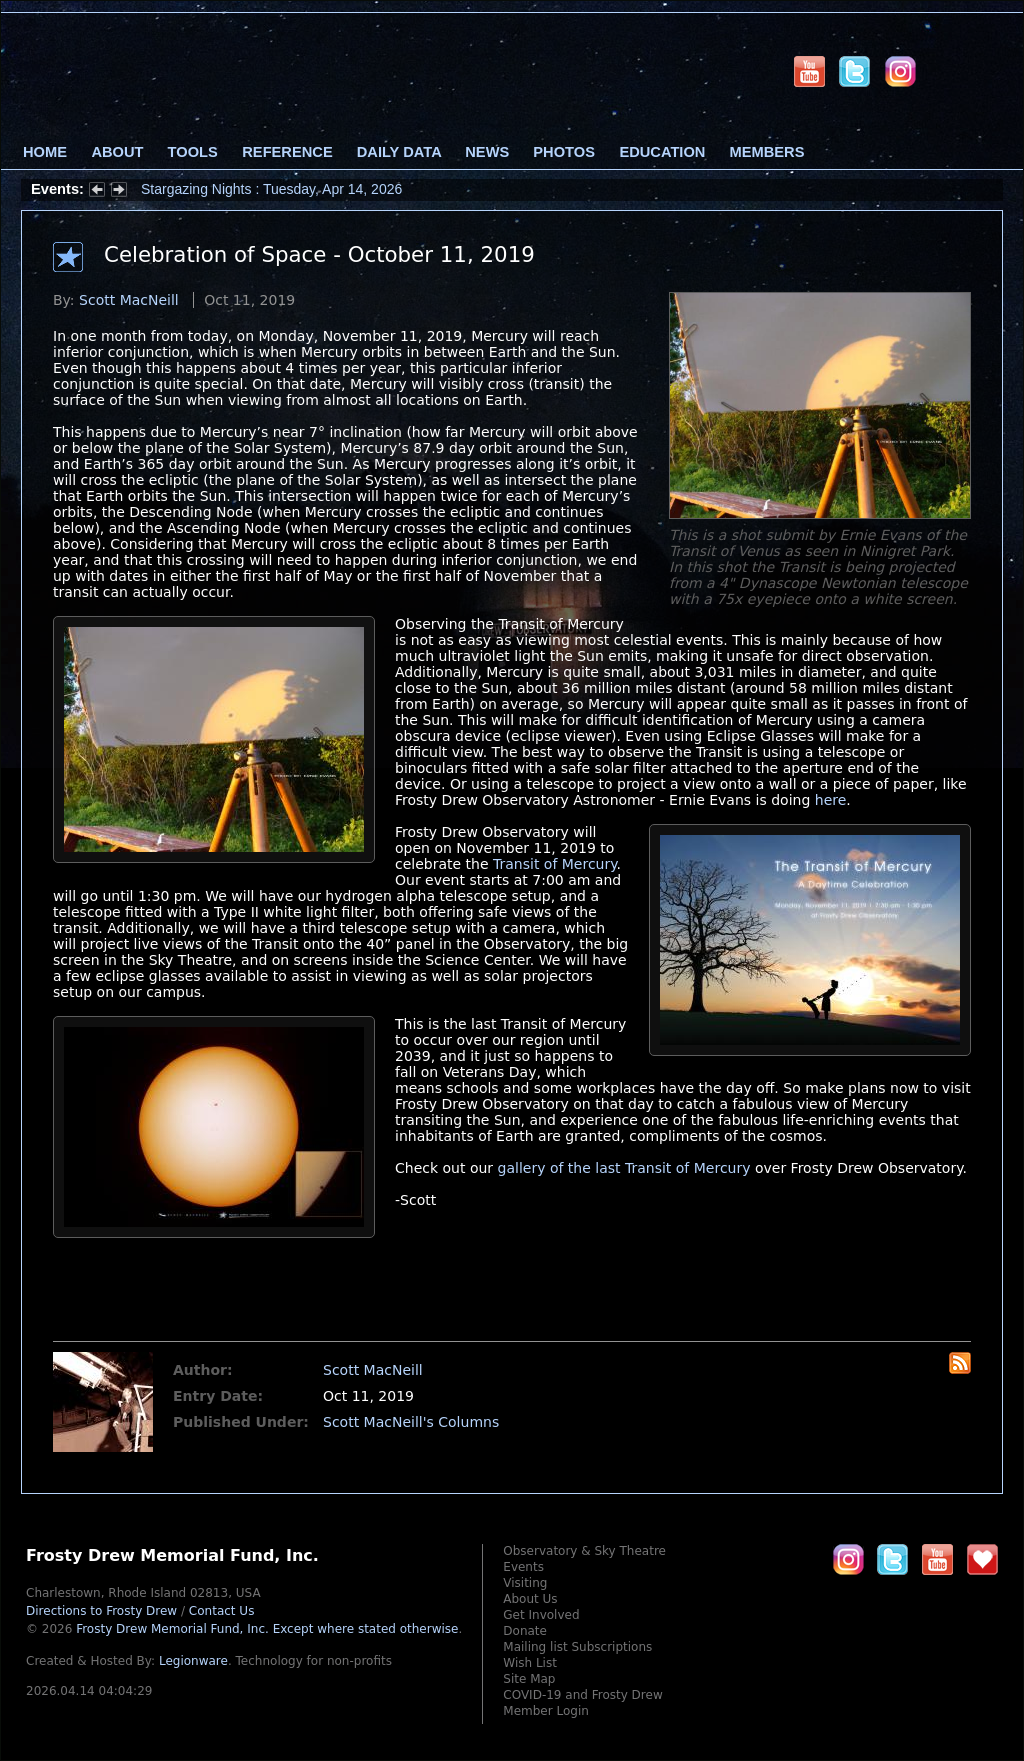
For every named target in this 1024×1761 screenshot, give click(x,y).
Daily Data (399, 152)
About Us (530, 1599)
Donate (525, 1631)
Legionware (193, 1661)
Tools (193, 152)
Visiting (525, 1583)
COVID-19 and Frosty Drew (582, 1695)
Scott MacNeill (129, 300)
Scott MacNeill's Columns (411, 1422)
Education (662, 152)
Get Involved (541, 1615)
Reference (287, 152)
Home (45, 152)
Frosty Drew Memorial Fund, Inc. (267, 1629)
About (117, 152)
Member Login (546, 1711)
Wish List (530, 1663)
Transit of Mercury (555, 864)
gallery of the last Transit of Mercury (624, 1168)
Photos (564, 152)
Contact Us (222, 1611)
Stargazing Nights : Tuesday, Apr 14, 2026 (271, 189)
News (487, 152)
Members (767, 152)
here (831, 800)
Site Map (529, 1679)
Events (523, 1567)
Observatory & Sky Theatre (584, 1551)
